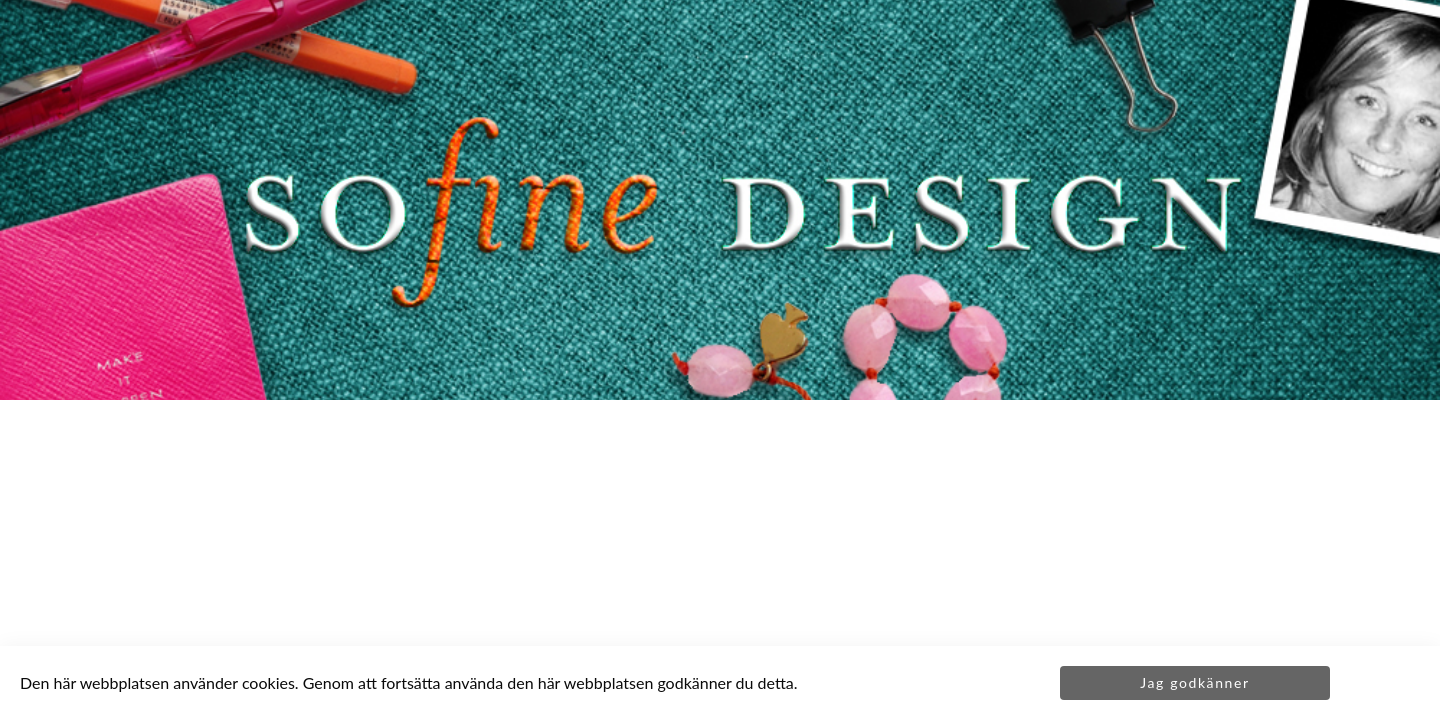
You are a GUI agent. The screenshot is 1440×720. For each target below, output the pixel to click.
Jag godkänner (1194, 682)
